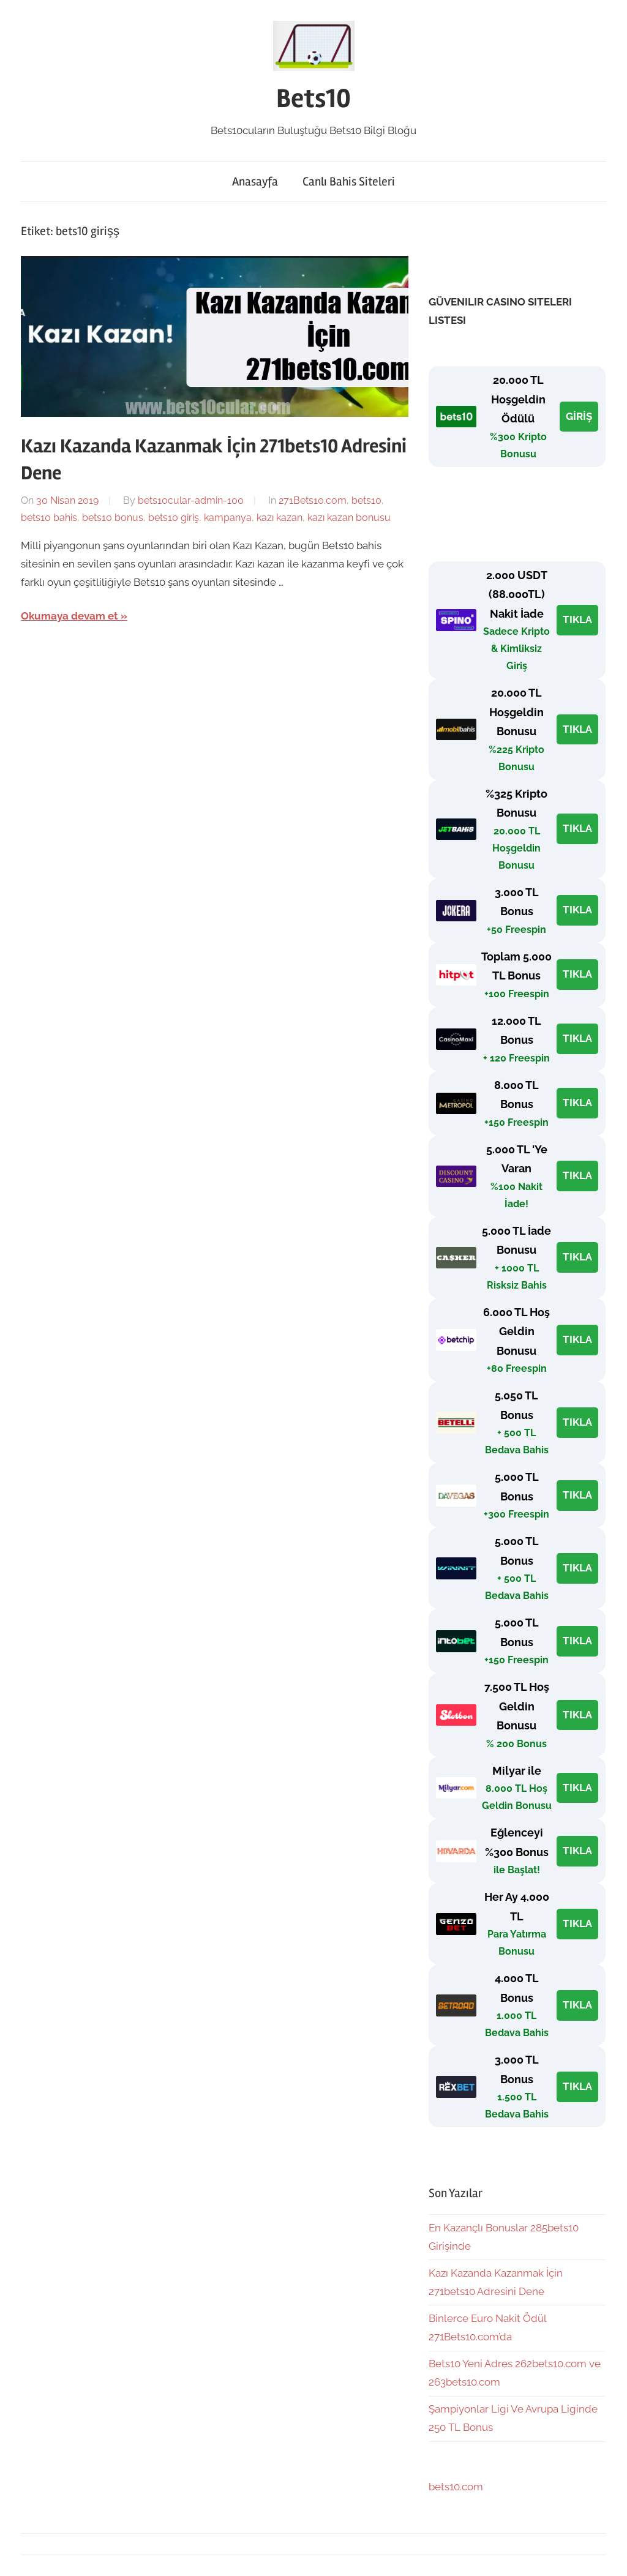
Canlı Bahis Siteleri (348, 181)
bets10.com (456, 2487)
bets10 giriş (173, 517)
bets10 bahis (49, 517)
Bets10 (313, 98)
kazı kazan (279, 517)
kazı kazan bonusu (349, 517)
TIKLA (577, 619)
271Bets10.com (313, 500)
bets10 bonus (112, 517)
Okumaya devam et (69, 616)
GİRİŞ (579, 416)
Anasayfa (255, 181)
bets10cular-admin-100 (191, 500)
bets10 (366, 500)
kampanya (228, 517)
